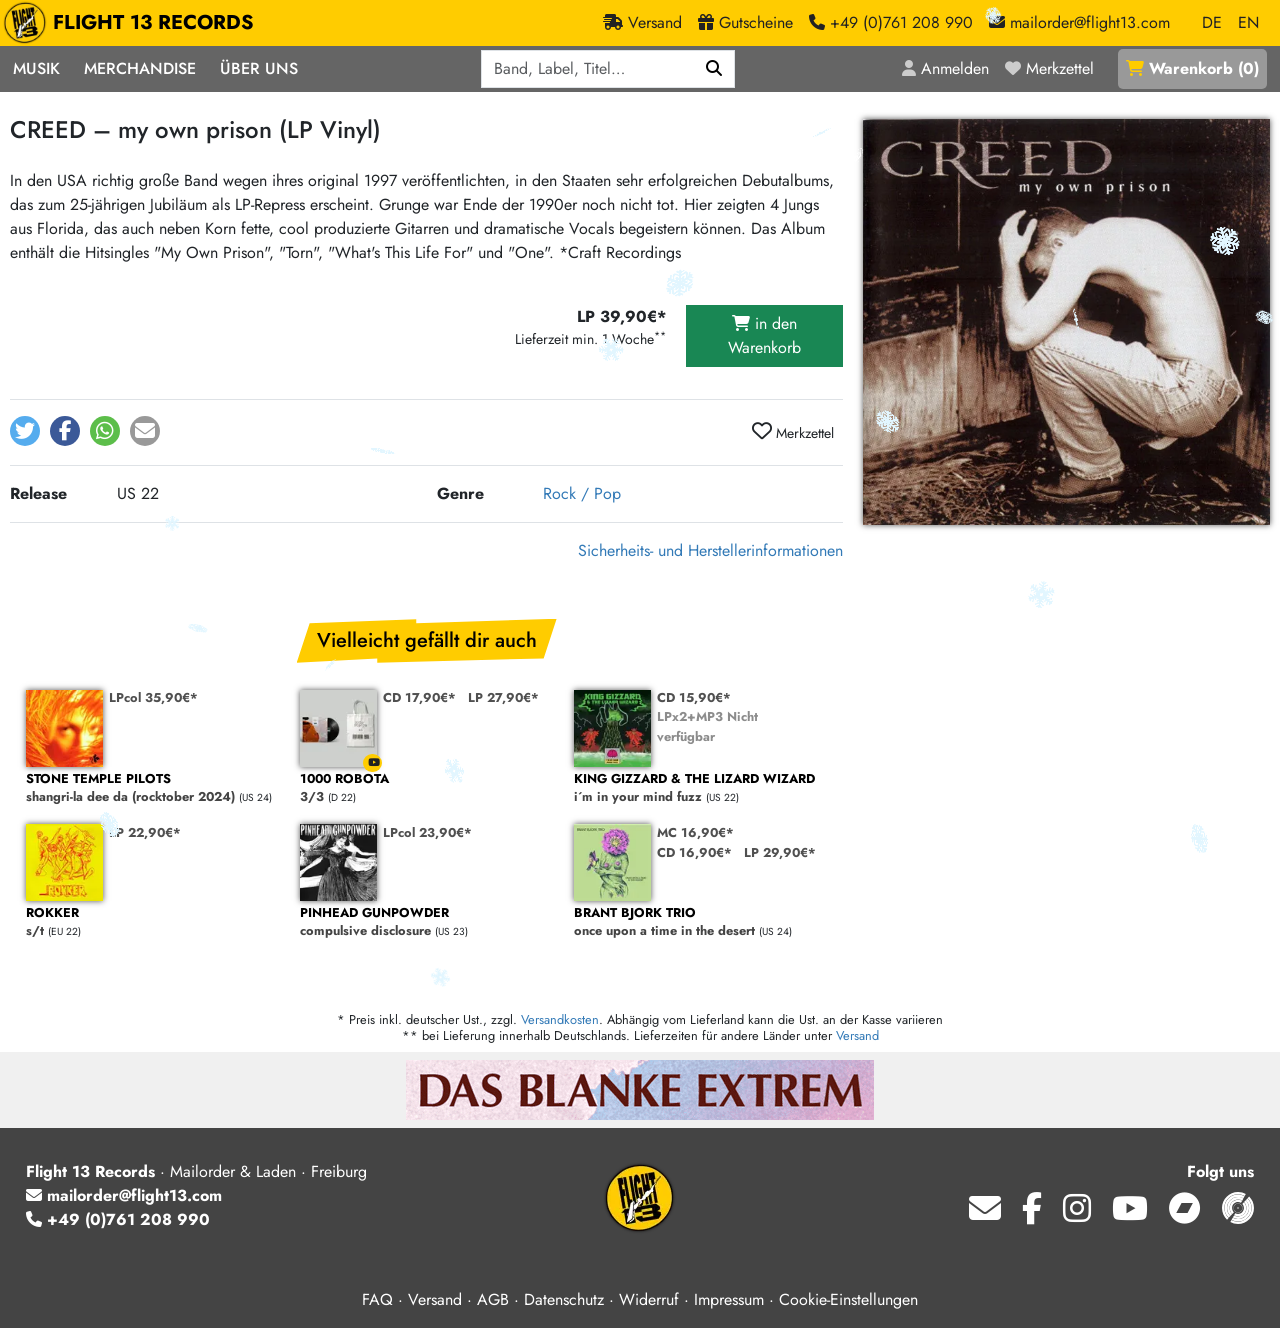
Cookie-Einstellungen (848, 1299)
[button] (25, 431)
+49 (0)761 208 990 (118, 1219)
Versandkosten (560, 1019)
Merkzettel (793, 432)
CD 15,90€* (694, 697)
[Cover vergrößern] (1066, 322)
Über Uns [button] (259, 68)
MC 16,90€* (695, 832)
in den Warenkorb (764, 335)
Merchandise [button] (140, 68)
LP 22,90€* (145, 832)
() (1192, 68)
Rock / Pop (582, 493)
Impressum (729, 1299)
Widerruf (649, 1299)
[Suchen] (714, 69)
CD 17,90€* (419, 697)
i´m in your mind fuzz (701, 788)
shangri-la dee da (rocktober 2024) (153, 788)
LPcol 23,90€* (427, 832)
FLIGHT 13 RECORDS (133, 23)
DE (1212, 22)
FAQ (377, 1299)
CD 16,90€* (694, 852)
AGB (493, 1299)
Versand (857, 1035)
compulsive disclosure (427, 922)
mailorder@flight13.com (124, 1195)
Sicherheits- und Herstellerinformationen (710, 550)
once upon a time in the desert (701, 922)
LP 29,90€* (780, 852)
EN (1248, 22)
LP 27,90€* (503, 697)
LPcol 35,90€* (153, 697)
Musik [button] (36, 68)
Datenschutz (564, 1299)
